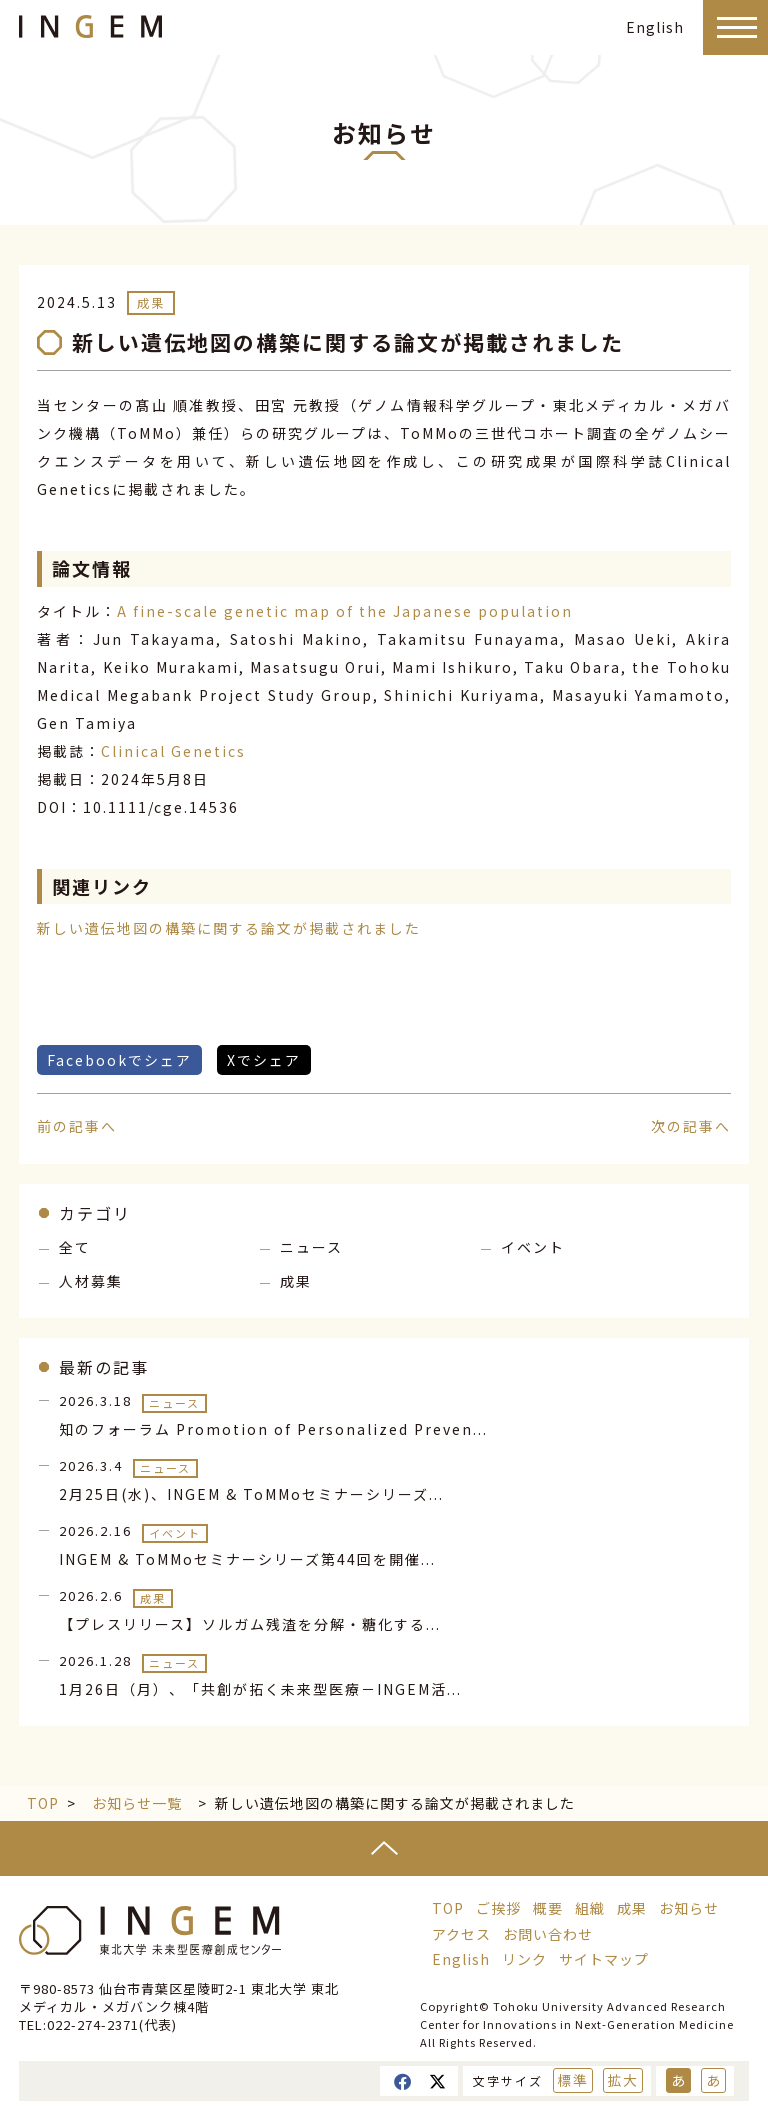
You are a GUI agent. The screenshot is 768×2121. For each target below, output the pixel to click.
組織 (590, 1908)
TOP (43, 1803)
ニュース (311, 1247)
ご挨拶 (498, 1908)
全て (75, 1247)
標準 (573, 2080)
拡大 (623, 2080)
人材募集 (91, 1281)
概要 (548, 1908)
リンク (524, 1959)
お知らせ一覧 (137, 1803)
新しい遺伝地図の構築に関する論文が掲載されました (229, 928)
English (655, 27)
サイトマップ (604, 1959)
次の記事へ (691, 1126)
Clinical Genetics (173, 751)
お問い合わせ (548, 1934)
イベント (533, 1247)
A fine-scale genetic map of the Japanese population (345, 611)
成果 (151, 302)
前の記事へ (77, 1126)
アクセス (461, 1934)
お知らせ (689, 1908)
